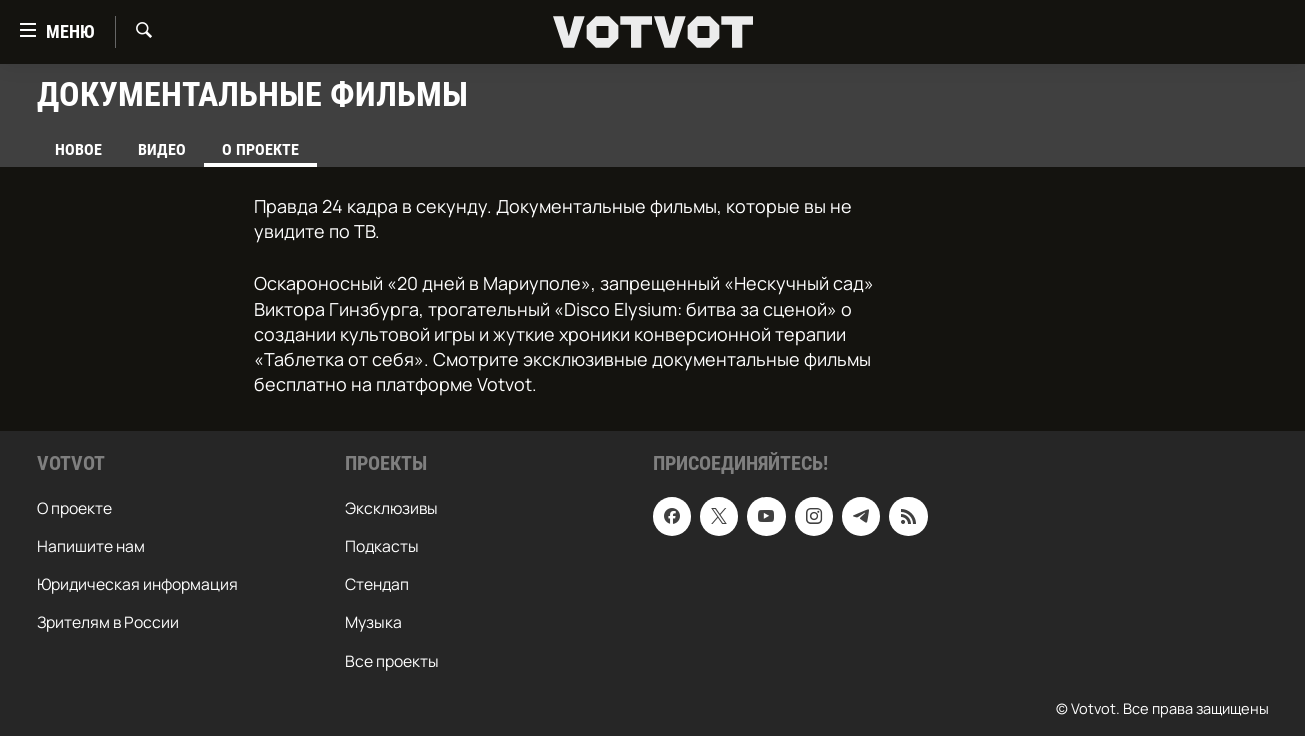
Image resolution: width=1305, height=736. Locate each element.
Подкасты (382, 547)
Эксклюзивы (391, 509)
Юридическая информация (137, 585)
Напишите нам (91, 547)
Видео (162, 149)
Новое (78, 149)
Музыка (373, 623)
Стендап (377, 585)
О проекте (74, 509)
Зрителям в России (108, 623)
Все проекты (392, 661)
